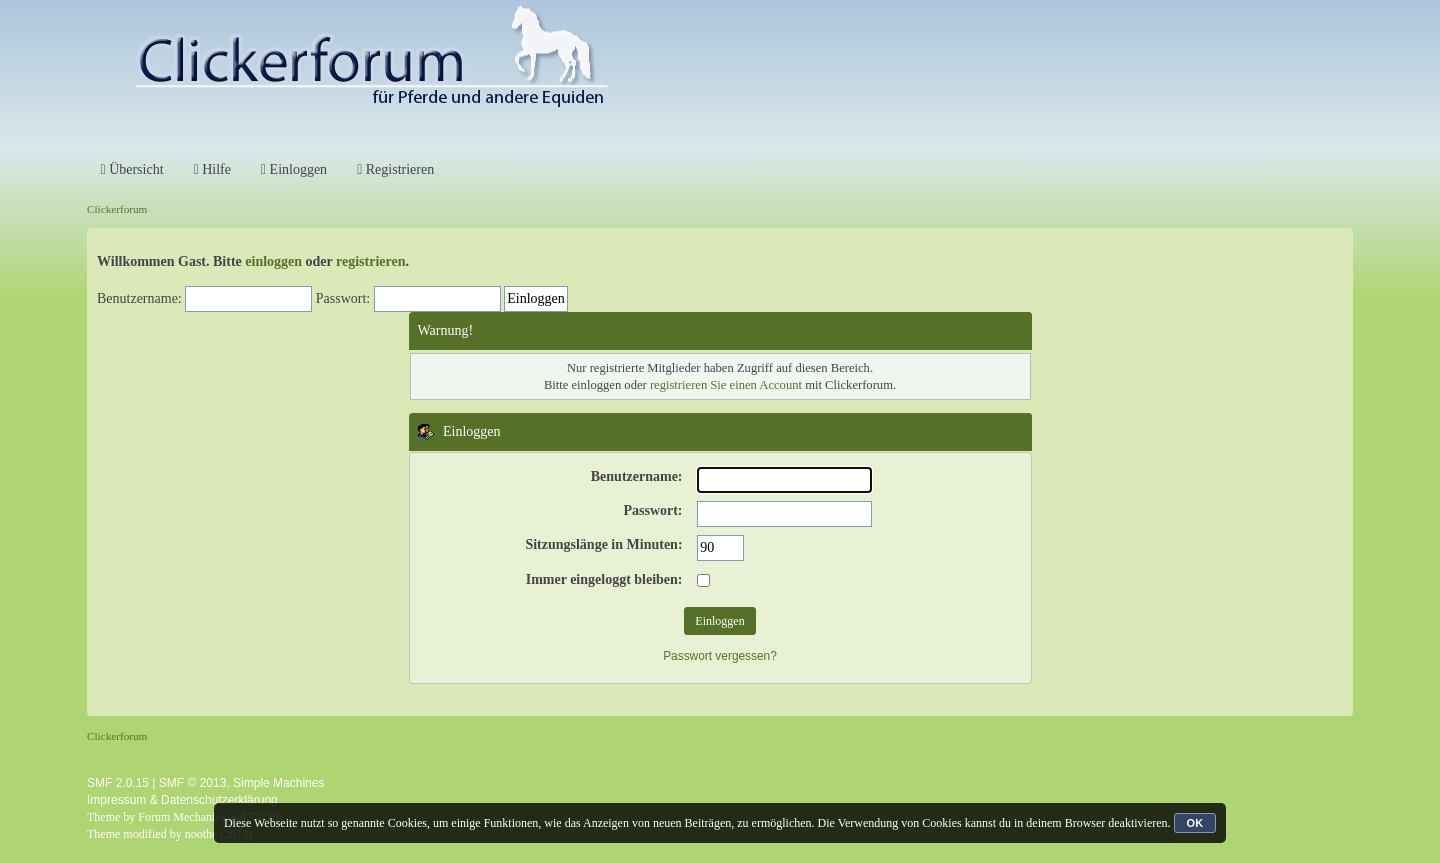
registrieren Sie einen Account (726, 385)
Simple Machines (278, 783)
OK (1195, 823)
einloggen (273, 261)
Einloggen (294, 169)
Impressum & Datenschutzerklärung (182, 800)
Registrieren (395, 169)
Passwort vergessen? (720, 656)
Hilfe (212, 169)
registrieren (370, 261)
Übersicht (132, 169)
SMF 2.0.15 (118, 783)
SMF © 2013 (193, 783)
